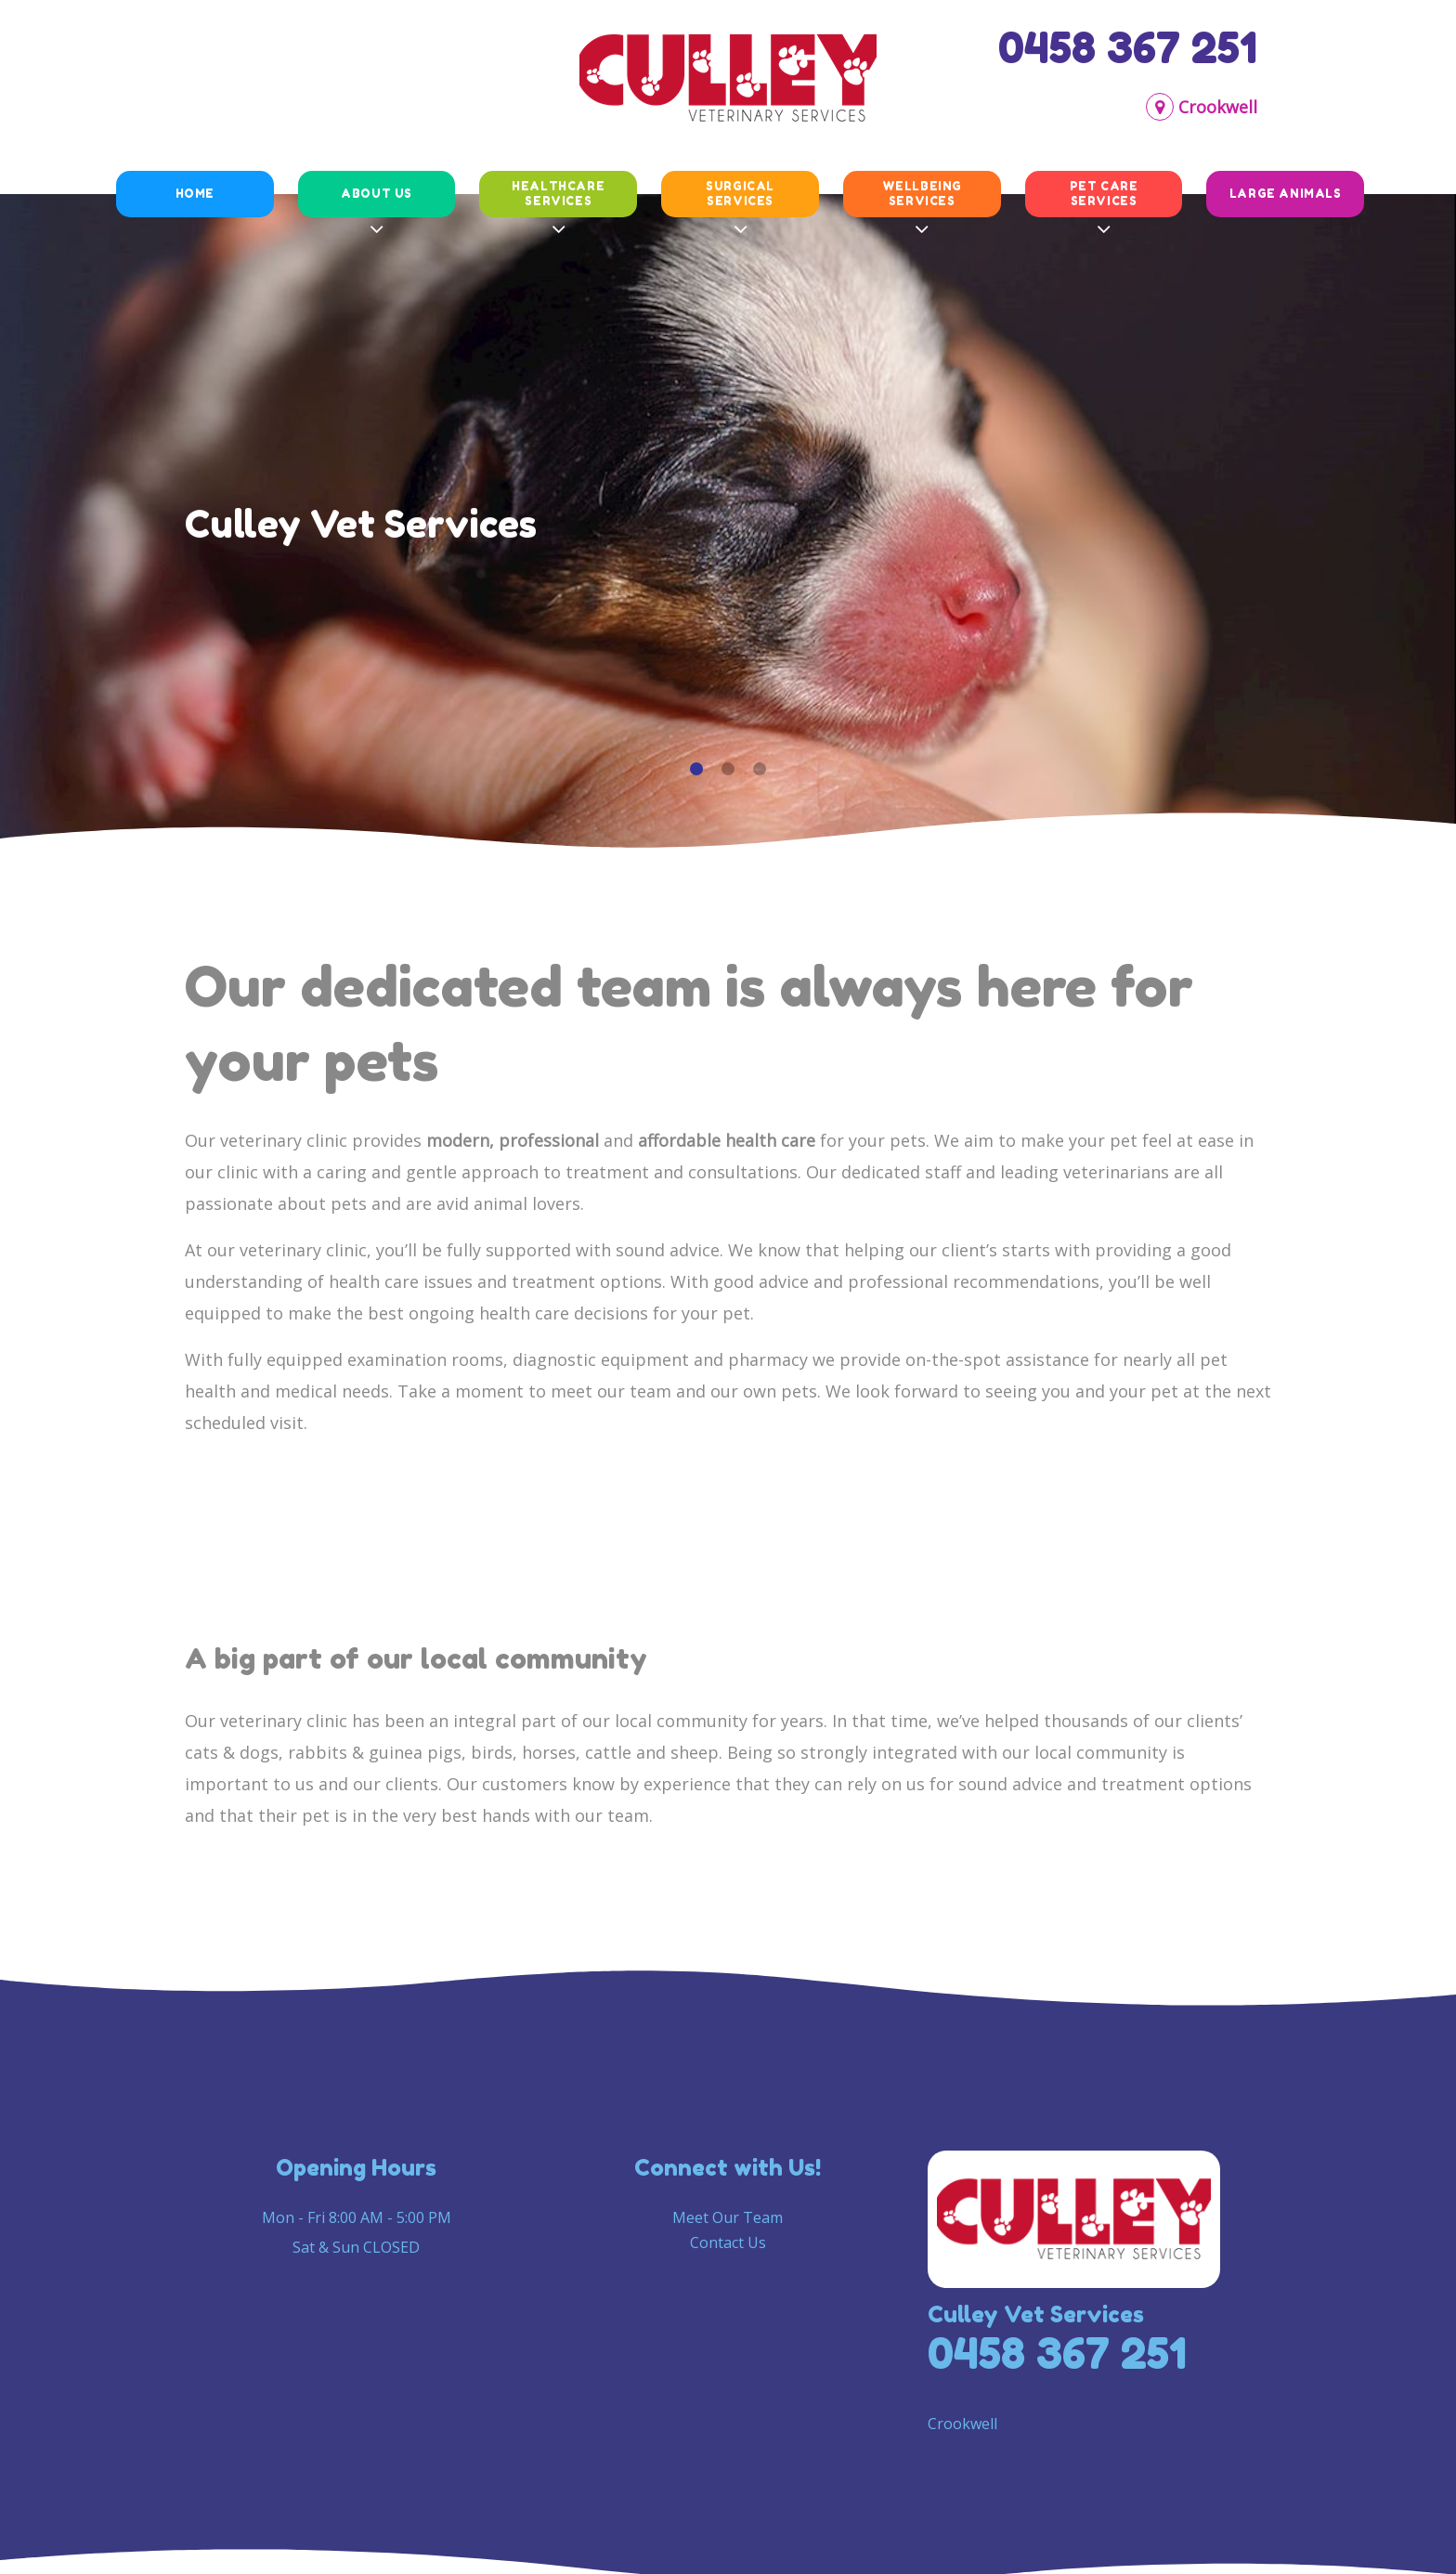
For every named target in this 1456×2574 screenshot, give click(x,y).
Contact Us (728, 2242)
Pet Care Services (1104, 193)
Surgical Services (740, 193)
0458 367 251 (1127, 47)
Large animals (1285, 194)
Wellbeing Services (922, 193)
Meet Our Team (727, 2217)
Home (195, 194)
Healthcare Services (558, 193)
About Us (376, 194)
